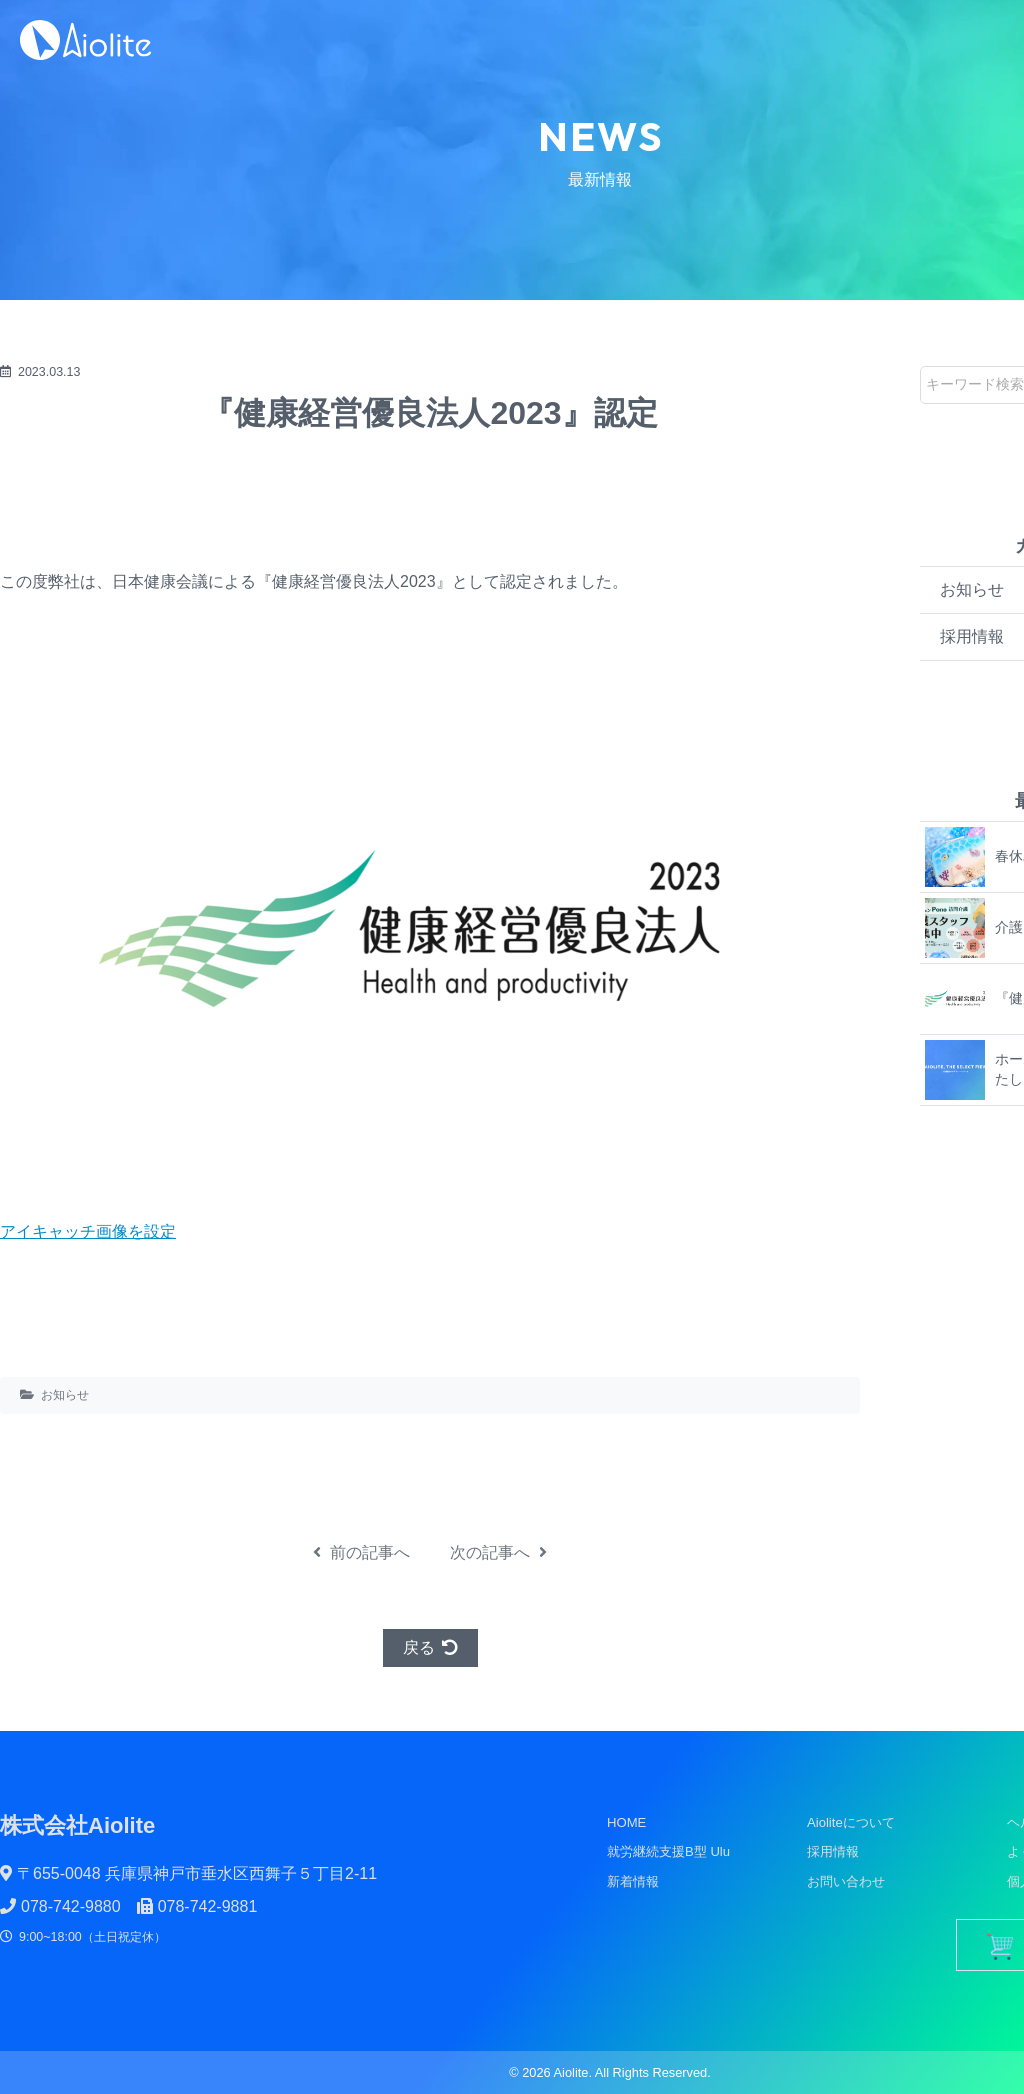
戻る (430, 1647)
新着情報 (633, 1881)
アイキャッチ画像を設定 (88, 1231)
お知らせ (65, 1395)
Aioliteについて (851, 1822)
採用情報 (833, 1851)
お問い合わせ (846, 1881)
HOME (626, 1822)
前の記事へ (361, 1552)
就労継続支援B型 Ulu (668, 1851)
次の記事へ (498, 1552)
